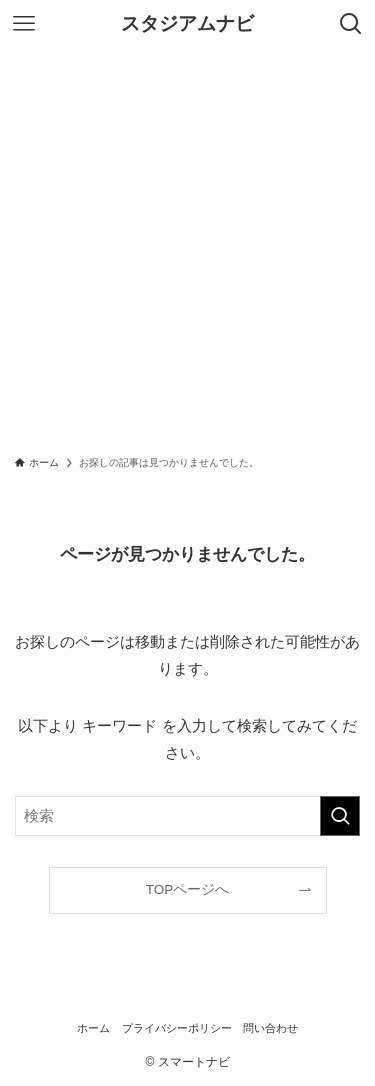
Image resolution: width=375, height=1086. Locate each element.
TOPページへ (188, 889)
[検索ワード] (187, 816)
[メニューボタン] (24, 24)
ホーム (93, 1028)
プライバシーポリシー (177, 1028)
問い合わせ (270, 1028)
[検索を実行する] (340, 816)
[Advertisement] (187, 245)
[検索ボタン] (351, 24)
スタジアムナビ (187, 24)
